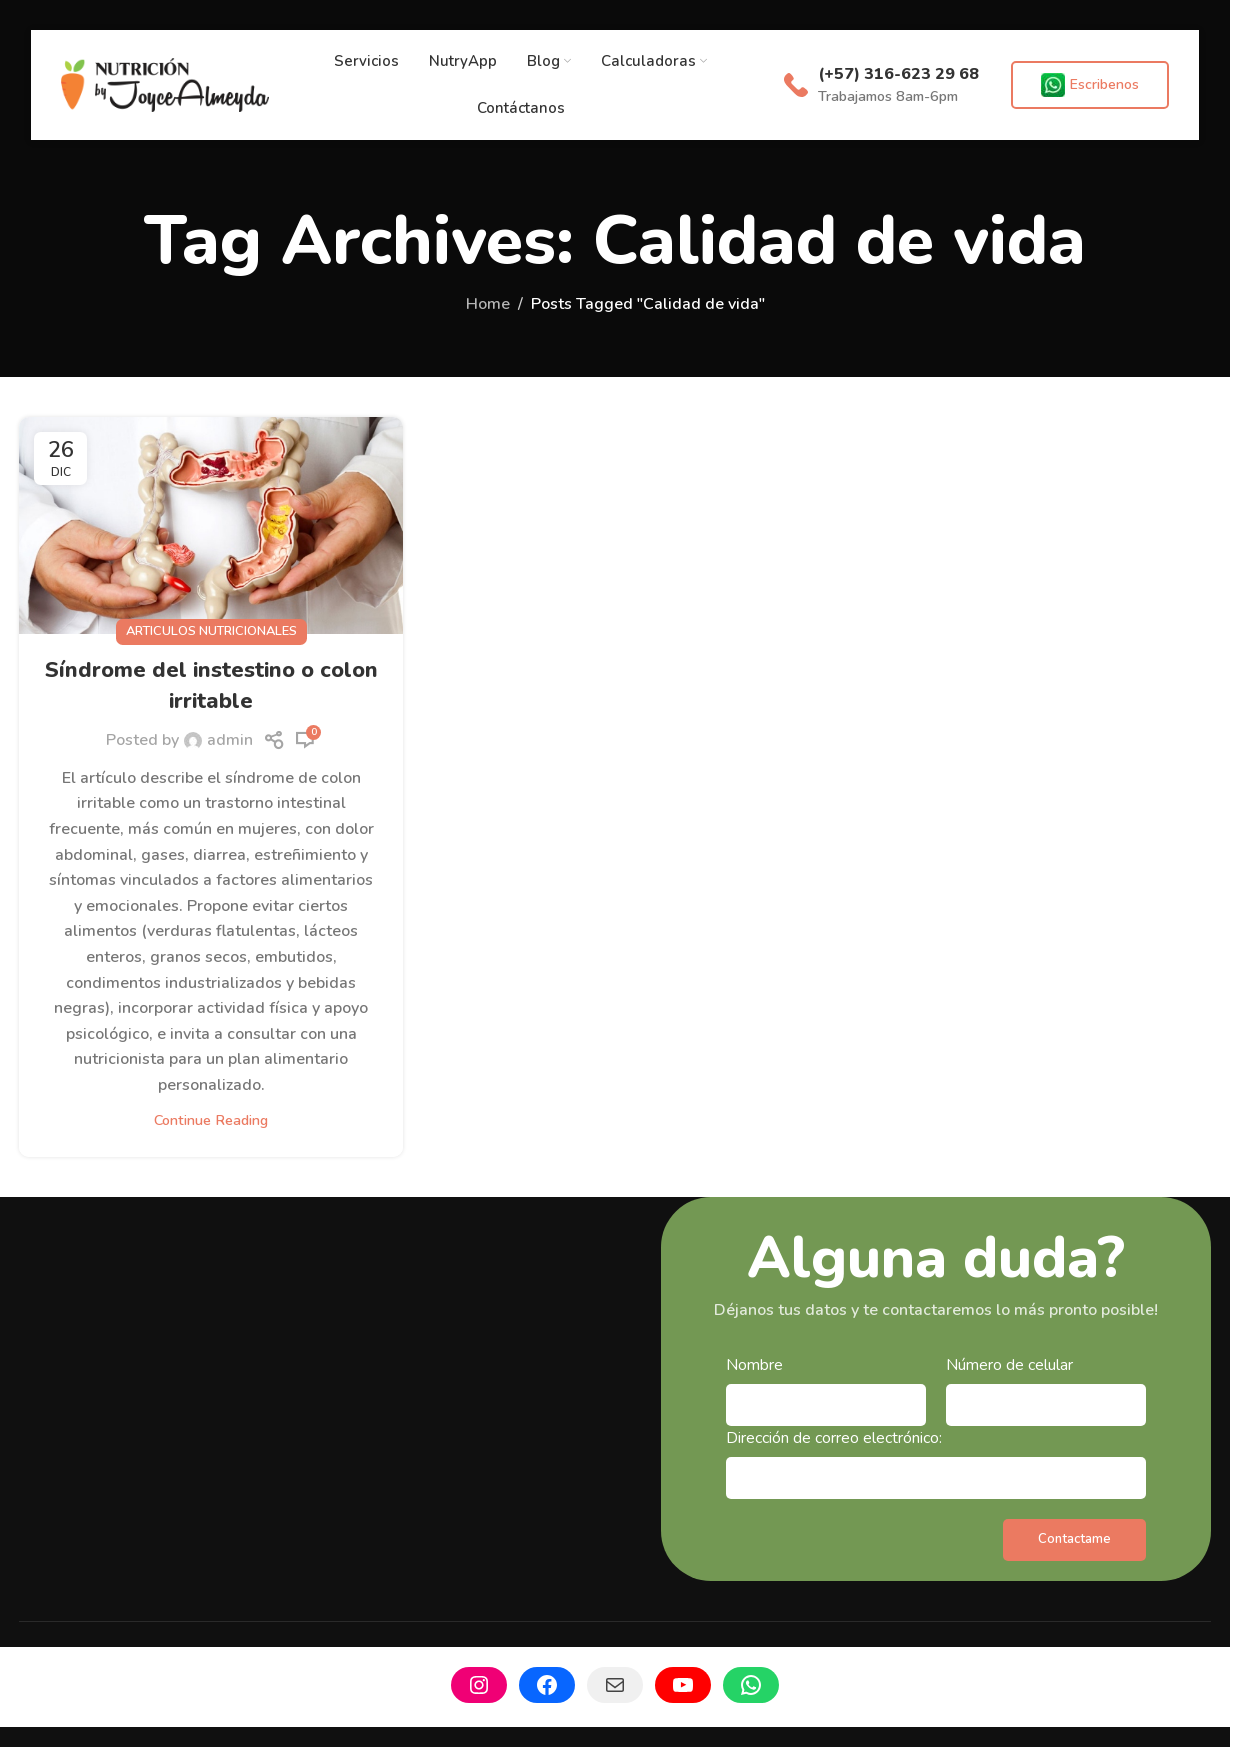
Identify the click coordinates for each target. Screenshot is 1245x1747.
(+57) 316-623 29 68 (898, 74)
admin (230, 740)
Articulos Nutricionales (211, 631)
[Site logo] (165, 84)
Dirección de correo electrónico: (834, 1438)
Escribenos (1090, 85)
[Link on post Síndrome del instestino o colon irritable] (211, 525)
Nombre (754, 1365)
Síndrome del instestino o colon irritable (211, 685)
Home (488, 304)
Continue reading (211, 1120)
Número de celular (1009, 1365)
